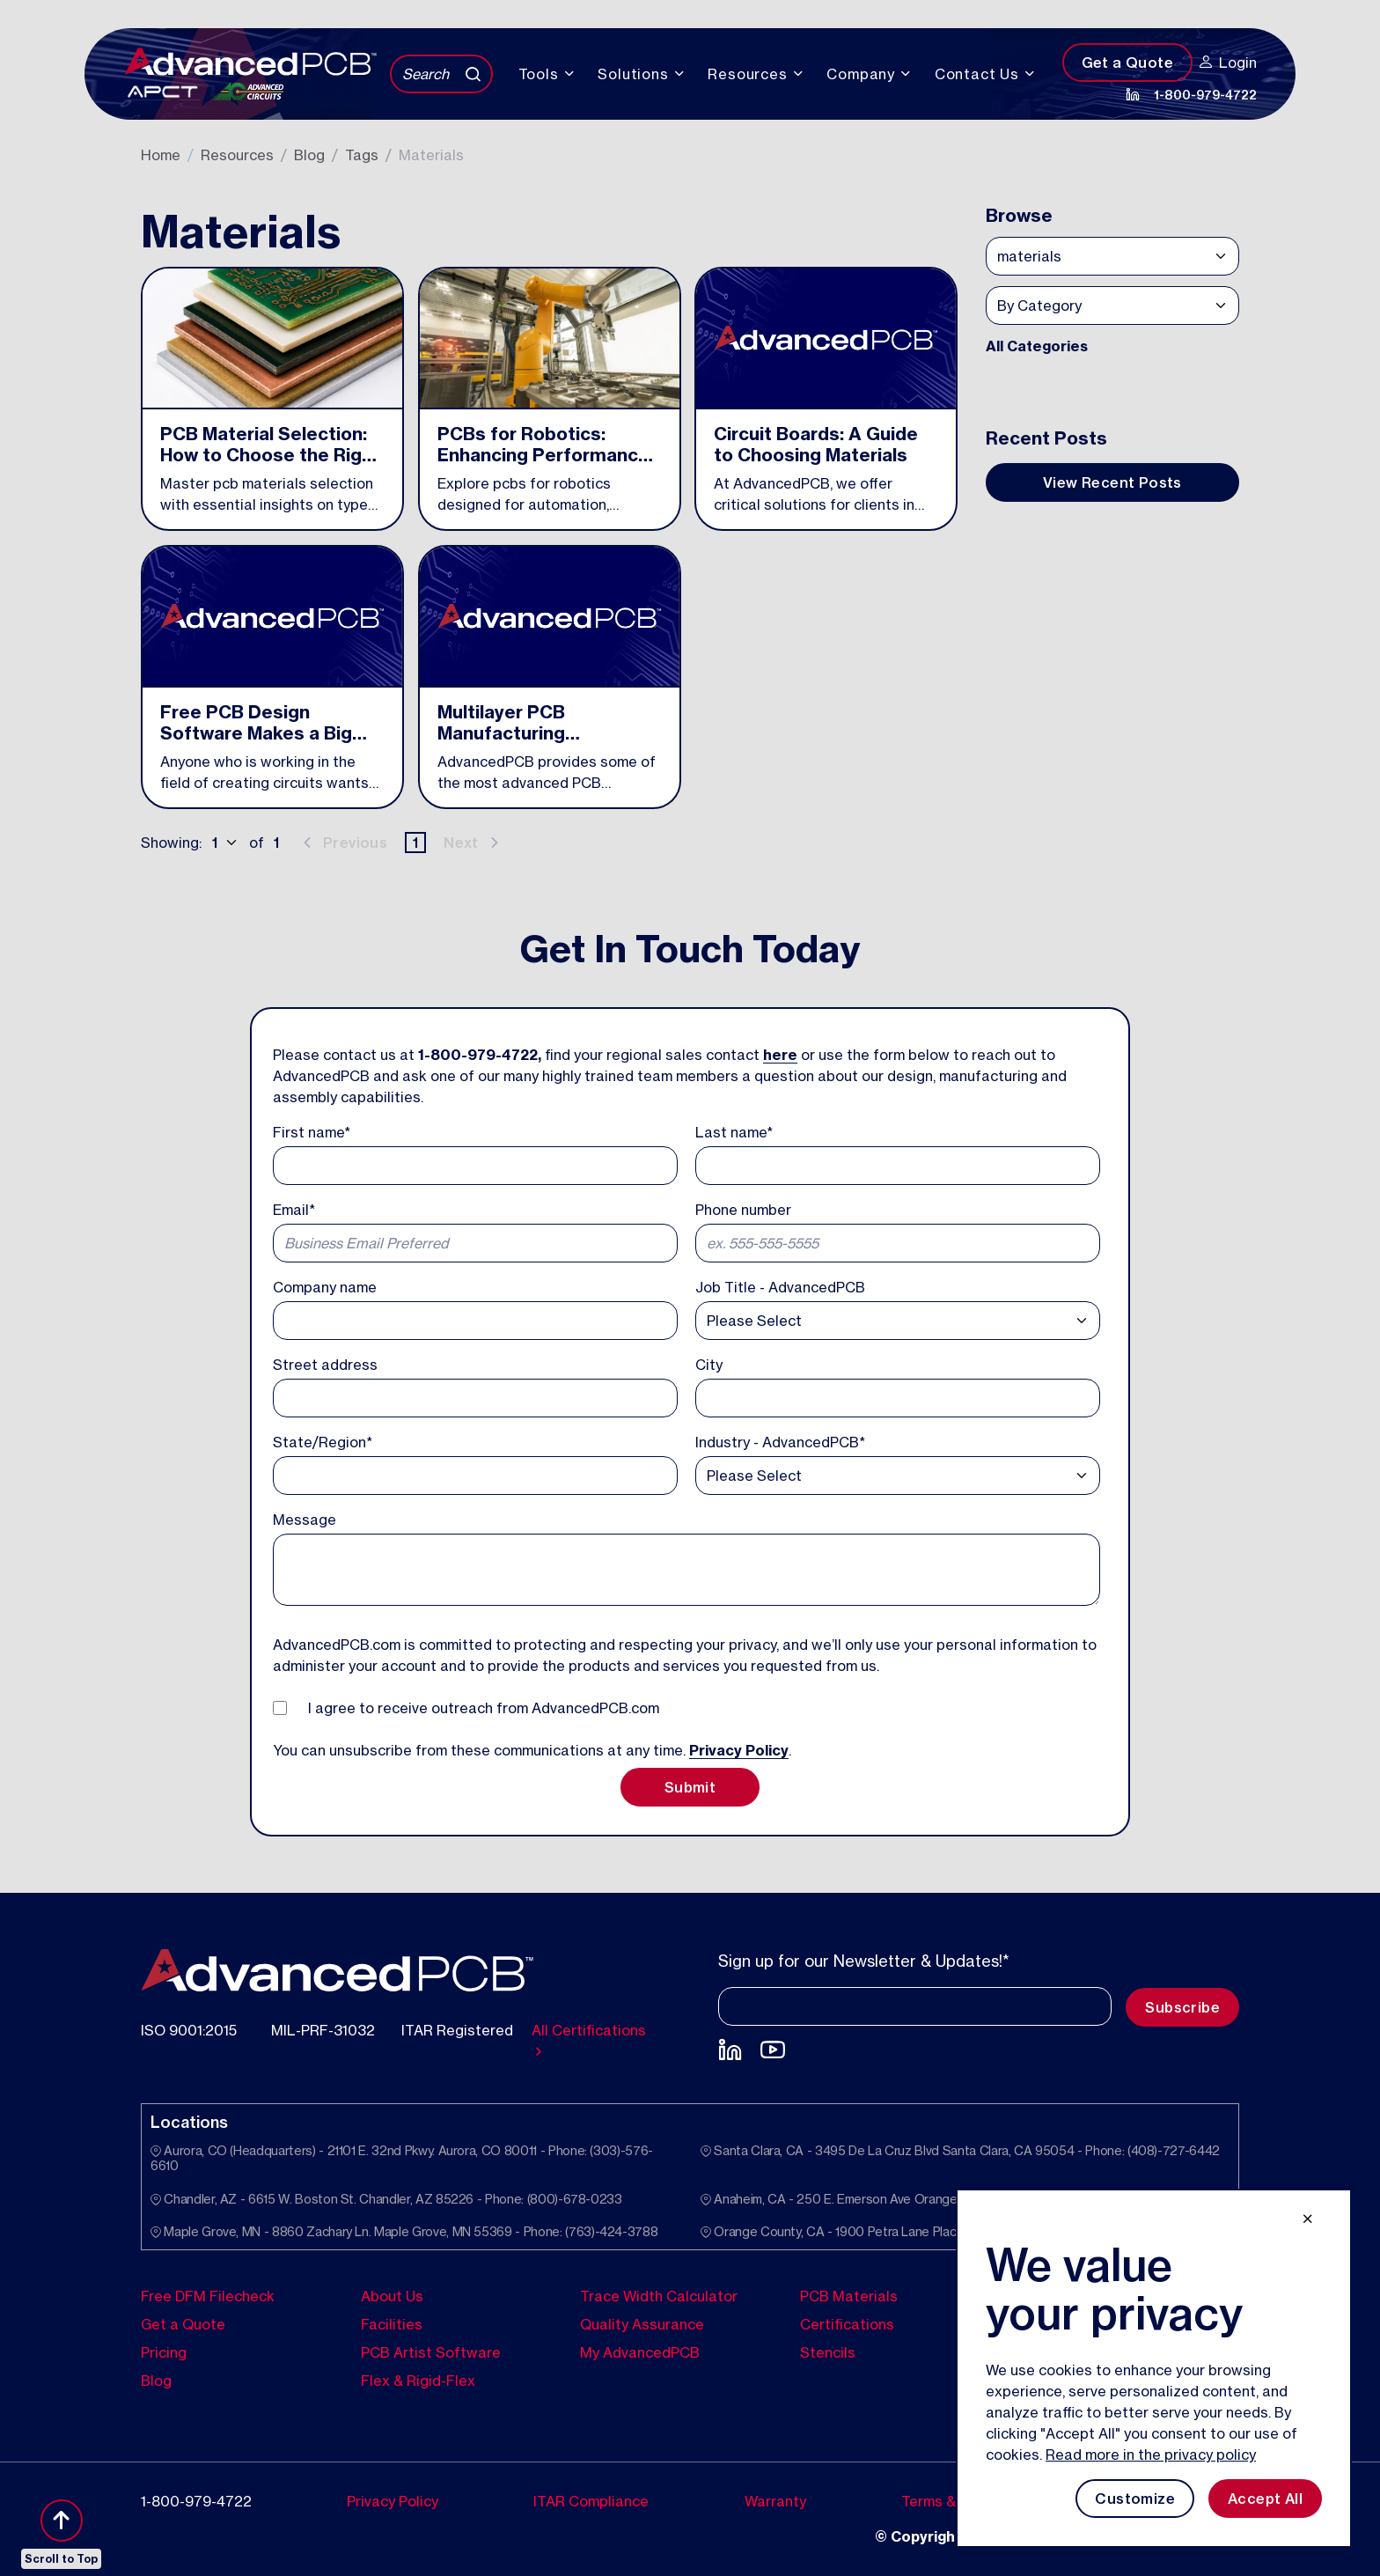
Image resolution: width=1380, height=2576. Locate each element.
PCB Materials (849, 2296)
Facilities (391, 2324)
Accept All (1265, 2498)
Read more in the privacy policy (1151, 2454)
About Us (392, 2296)
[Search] (441, 74)
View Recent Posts (1112, 482)
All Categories (1037, 346)
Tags (361, 155)
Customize (1135, 2498)
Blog (309, 155)
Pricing (164, 2352)
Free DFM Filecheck (208, 2296)
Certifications (847, 2324)
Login (1228, 62)
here (780, 1055)
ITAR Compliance (591, 2501)
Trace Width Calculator (659, 2296)
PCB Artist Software (431, 2352)
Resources (237, 155)
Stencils (827, 2352)
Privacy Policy (739, 1750)
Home (160, 155)
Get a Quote (1127, 62)
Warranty (775, 2501)
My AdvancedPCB (640, 2352)
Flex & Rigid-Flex (418, 2380)
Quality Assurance (642, 2324)
